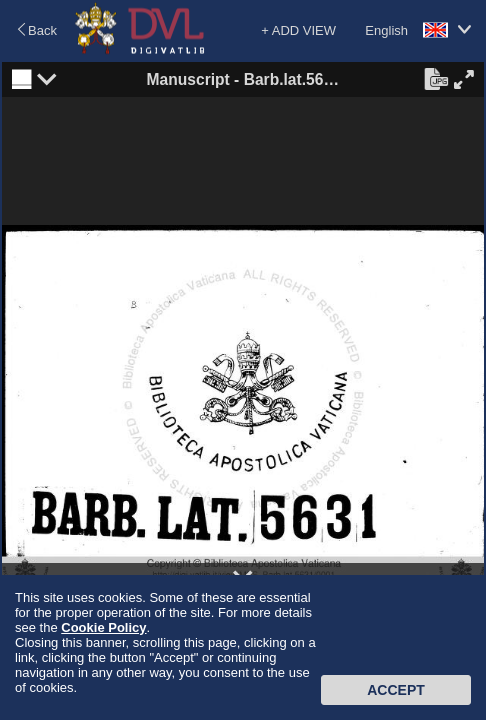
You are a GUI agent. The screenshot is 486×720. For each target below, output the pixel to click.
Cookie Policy (103, 627)
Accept (396, 690)
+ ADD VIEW (298, 30)
